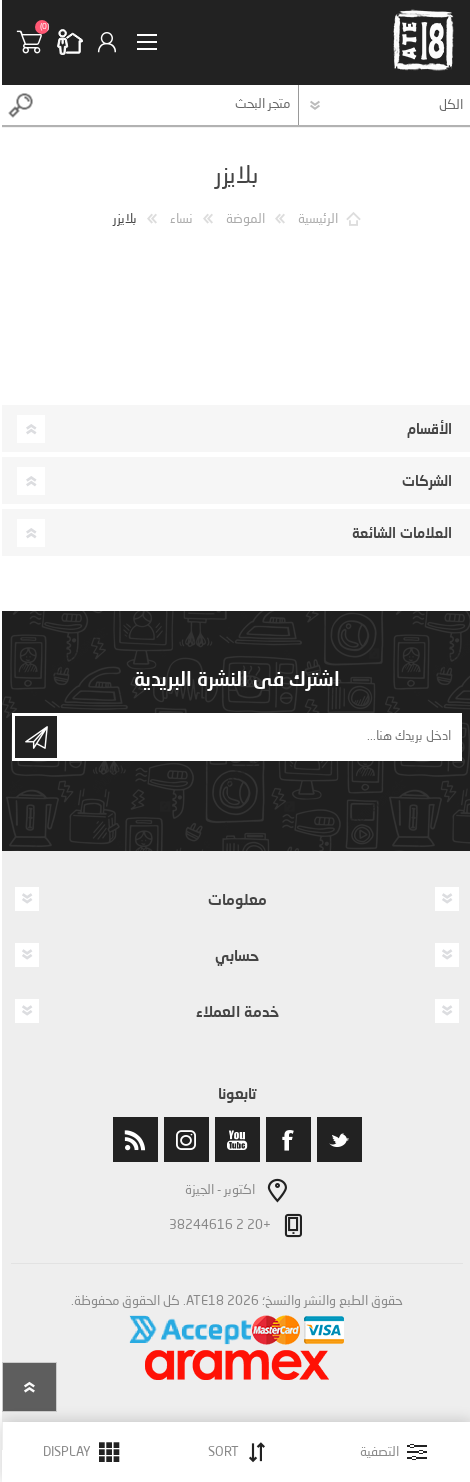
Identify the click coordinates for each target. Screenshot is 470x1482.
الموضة (243, 219)
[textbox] (168, 105)
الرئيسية (316, 219)
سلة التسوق (35, 42)
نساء (179, 219)
